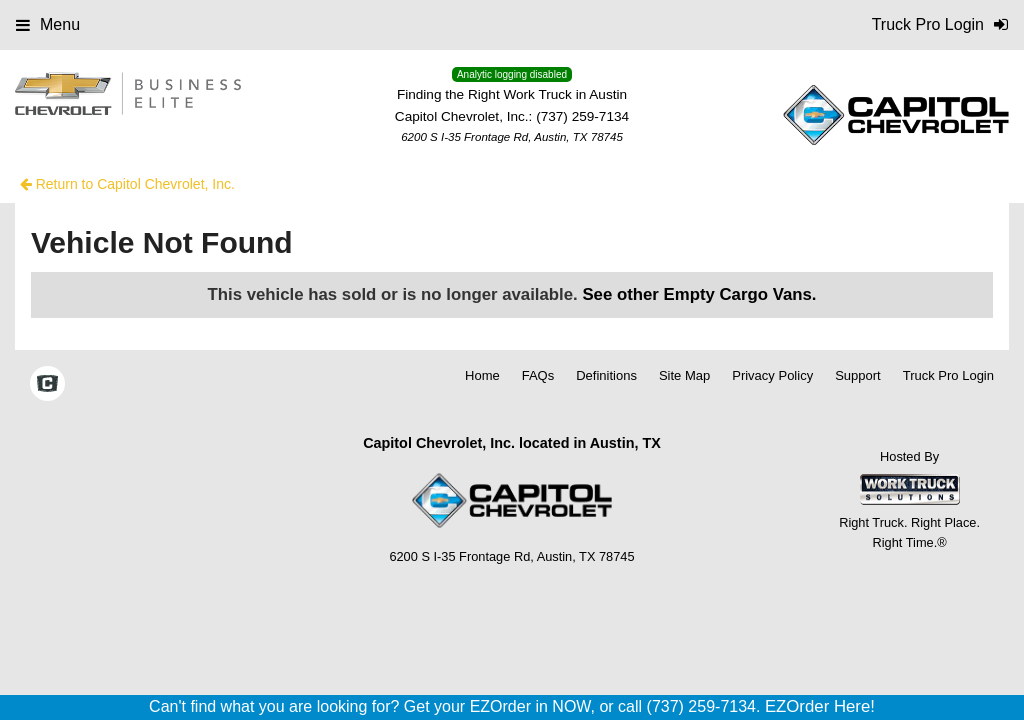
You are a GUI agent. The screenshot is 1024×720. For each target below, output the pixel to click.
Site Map (684, 375)
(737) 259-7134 (582, 116)
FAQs (538, 375)
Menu (48, 24)
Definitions (606, 375)
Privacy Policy (772, 375)
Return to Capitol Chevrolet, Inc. (127, 184)
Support (858, 375)
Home (482, 375)
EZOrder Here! (820, 706)
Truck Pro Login (948, 375)
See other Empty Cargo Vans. (699, 294)
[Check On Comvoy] (47, 385)
